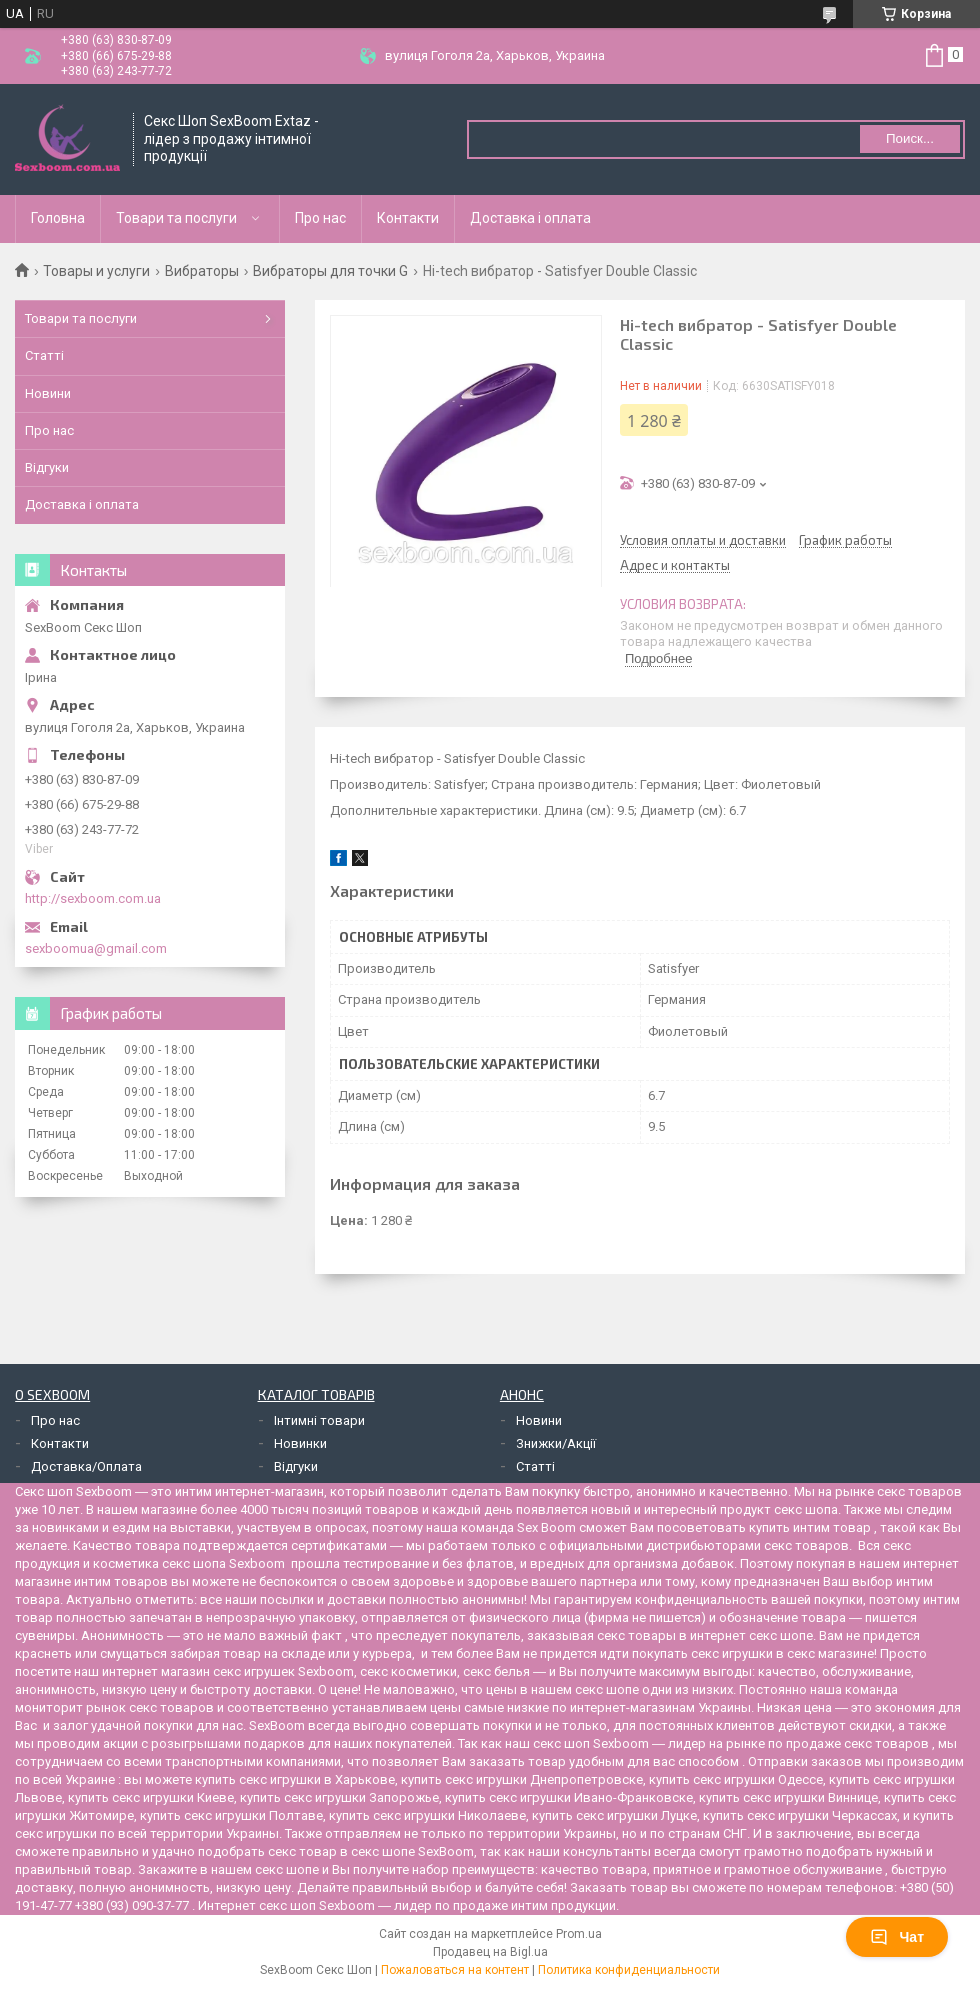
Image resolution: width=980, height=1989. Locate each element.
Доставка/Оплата (86, 1466)
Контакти (408, 218)
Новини (48, 393)
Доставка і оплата (530, 218)
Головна (58, 218)
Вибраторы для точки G (330, 271)
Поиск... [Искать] (910, 138)
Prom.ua (579, 1934)
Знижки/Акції (556, 1443)
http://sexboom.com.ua (93, 898)
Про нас (320, 218)
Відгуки (47, 467)
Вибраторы (202, 271)
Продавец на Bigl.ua (490, 1952)
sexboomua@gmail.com (96, 948)
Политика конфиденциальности (629, 1970)
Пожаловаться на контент (455, 1970)
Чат (897, 1937)
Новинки (300, 1443)
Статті (44, 355)
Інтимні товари (319, 1420)
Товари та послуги (176, 218)
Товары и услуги (96, 271)
